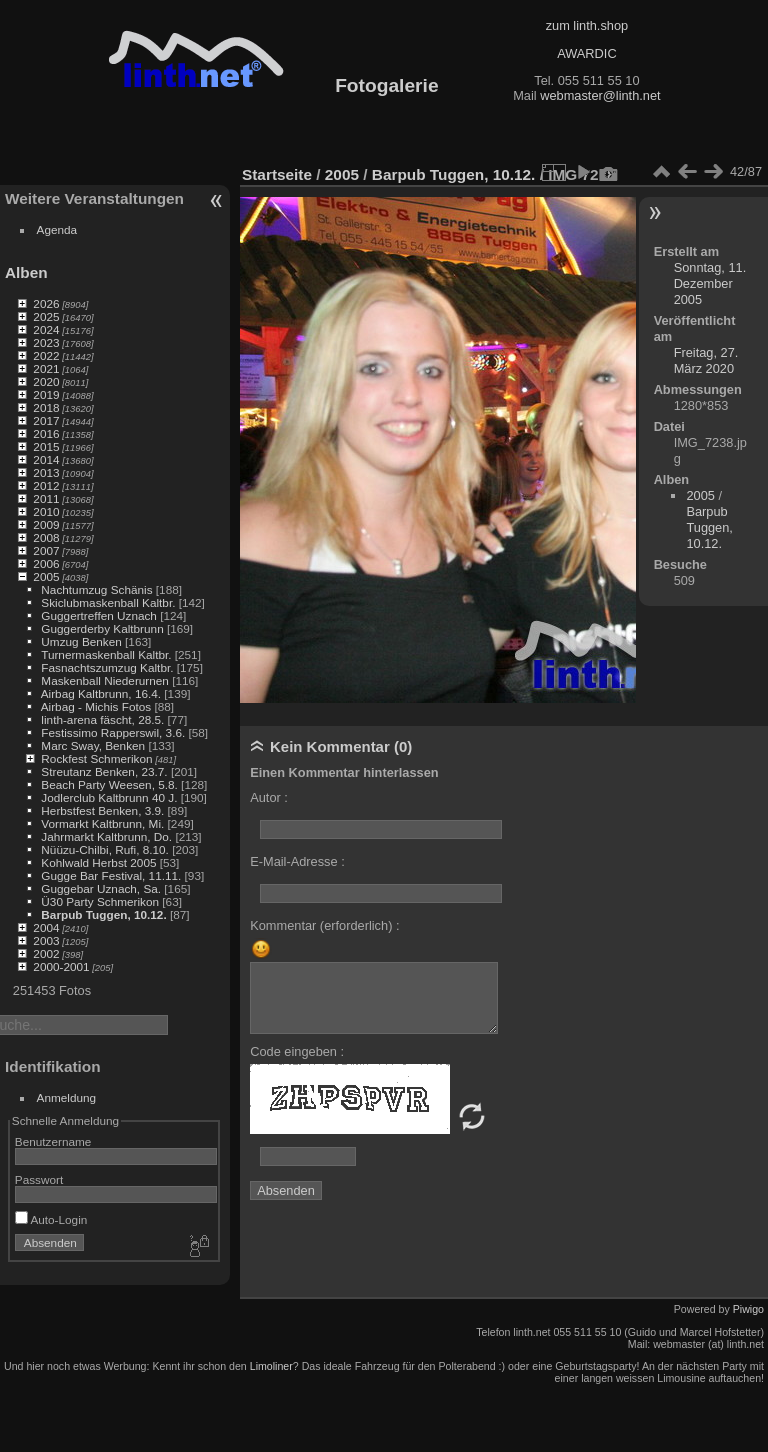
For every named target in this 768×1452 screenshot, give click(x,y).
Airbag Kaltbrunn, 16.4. (101, 693)
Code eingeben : (297, 1051)
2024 (46, 329)
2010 (46, 511)
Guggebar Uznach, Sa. (101, 888)
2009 (46, 524)
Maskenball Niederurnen (105, 680)
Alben (26, 272)
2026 (46, 303)
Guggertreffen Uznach (99, 615)
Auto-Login (51, 1219)
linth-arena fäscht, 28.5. (102, 719)
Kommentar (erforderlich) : (324, 925)
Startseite (277, 174)
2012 (46, 485)
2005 (46, 576)
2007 (46, 550)
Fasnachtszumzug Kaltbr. (107, 667)
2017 (46, 420)
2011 (46, 498)
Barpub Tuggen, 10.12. (103, 914)
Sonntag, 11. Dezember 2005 (710, 283)
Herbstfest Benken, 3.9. (102, 810)
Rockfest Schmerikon (96, 758)
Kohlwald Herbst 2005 (98, 862)
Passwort (39, 1179)
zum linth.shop (587, 25)
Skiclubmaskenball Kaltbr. (108, 602)
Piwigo (748, 1309)
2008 (46, 537)
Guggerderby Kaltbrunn (102, 628)
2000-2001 (61, 966)
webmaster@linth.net (600, 95)
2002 (46, 953)
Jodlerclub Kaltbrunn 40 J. (109, 797)
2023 (46, 342)
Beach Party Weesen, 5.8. (109, 784)
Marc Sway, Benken (93, 745)
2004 (46, 927)
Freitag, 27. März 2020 (706, 360)
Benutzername (53, 1141)
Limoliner (271, 1366)
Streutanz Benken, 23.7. (104, 771)
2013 (46, 472)
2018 (46, 407)
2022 (46, 355)
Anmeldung (67, 1097)
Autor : (269, 797)
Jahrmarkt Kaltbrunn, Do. (106, 836)
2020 (46, 381)
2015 (46, 446)
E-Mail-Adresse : (297, 861)
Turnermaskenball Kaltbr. (106, 654)
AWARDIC (586, 53)
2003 (46, 940)
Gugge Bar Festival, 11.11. (111, 875)
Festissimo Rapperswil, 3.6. (113, 732)
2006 (46, 563)
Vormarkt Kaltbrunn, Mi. (102, 823)
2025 (46, 316)
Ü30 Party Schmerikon (100, 901)
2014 (46, 459)
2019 (46, 394)
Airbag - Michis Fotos (96, 706)
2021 (46, 368)
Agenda (57, 229)
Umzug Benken (81, 641)
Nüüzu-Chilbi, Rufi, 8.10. (105, 849)
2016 (46, 433)
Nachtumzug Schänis (96, 589)
